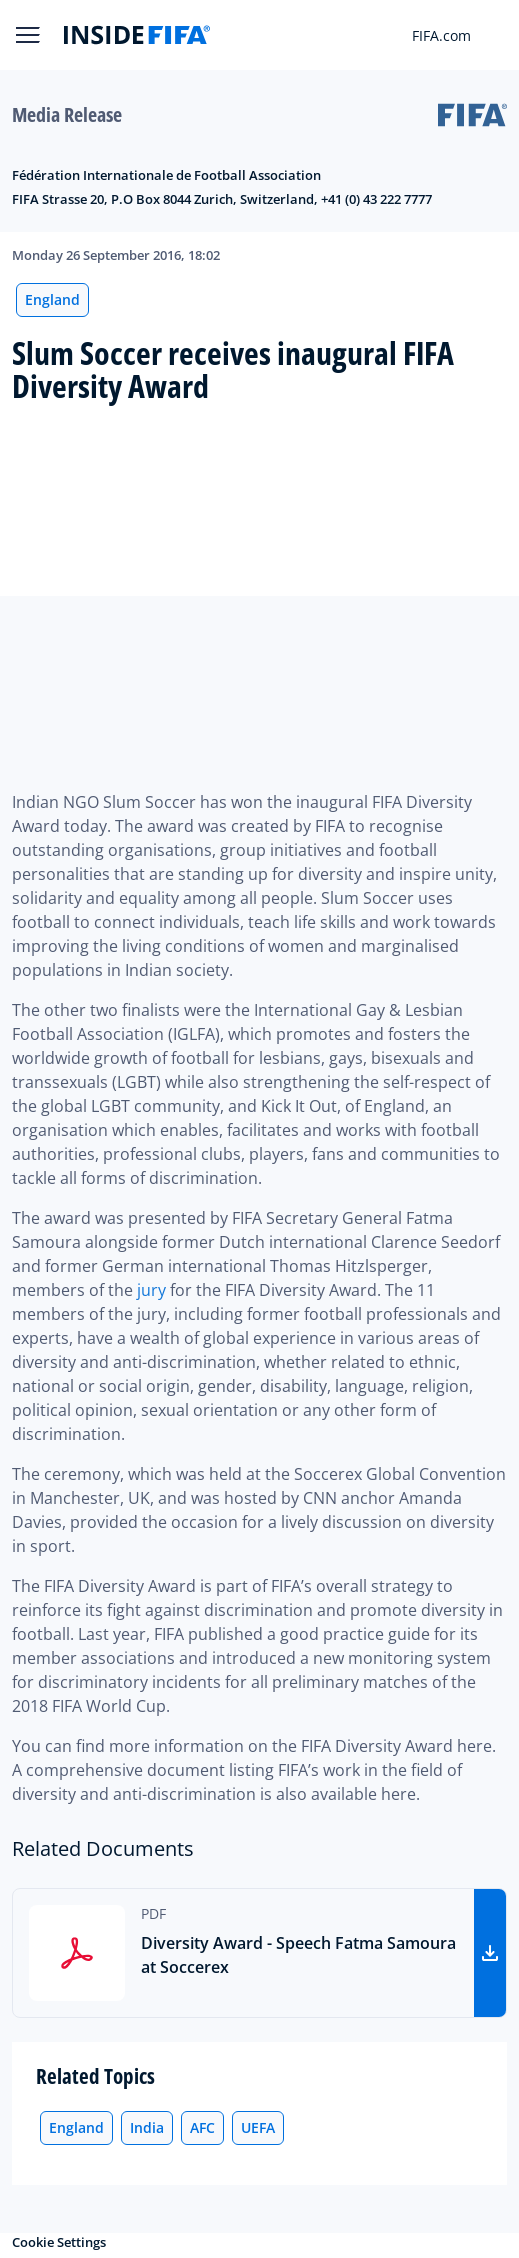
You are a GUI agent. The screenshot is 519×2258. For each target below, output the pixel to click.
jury (151, 1290)
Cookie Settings (59, 2242)
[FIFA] (137, 35)
